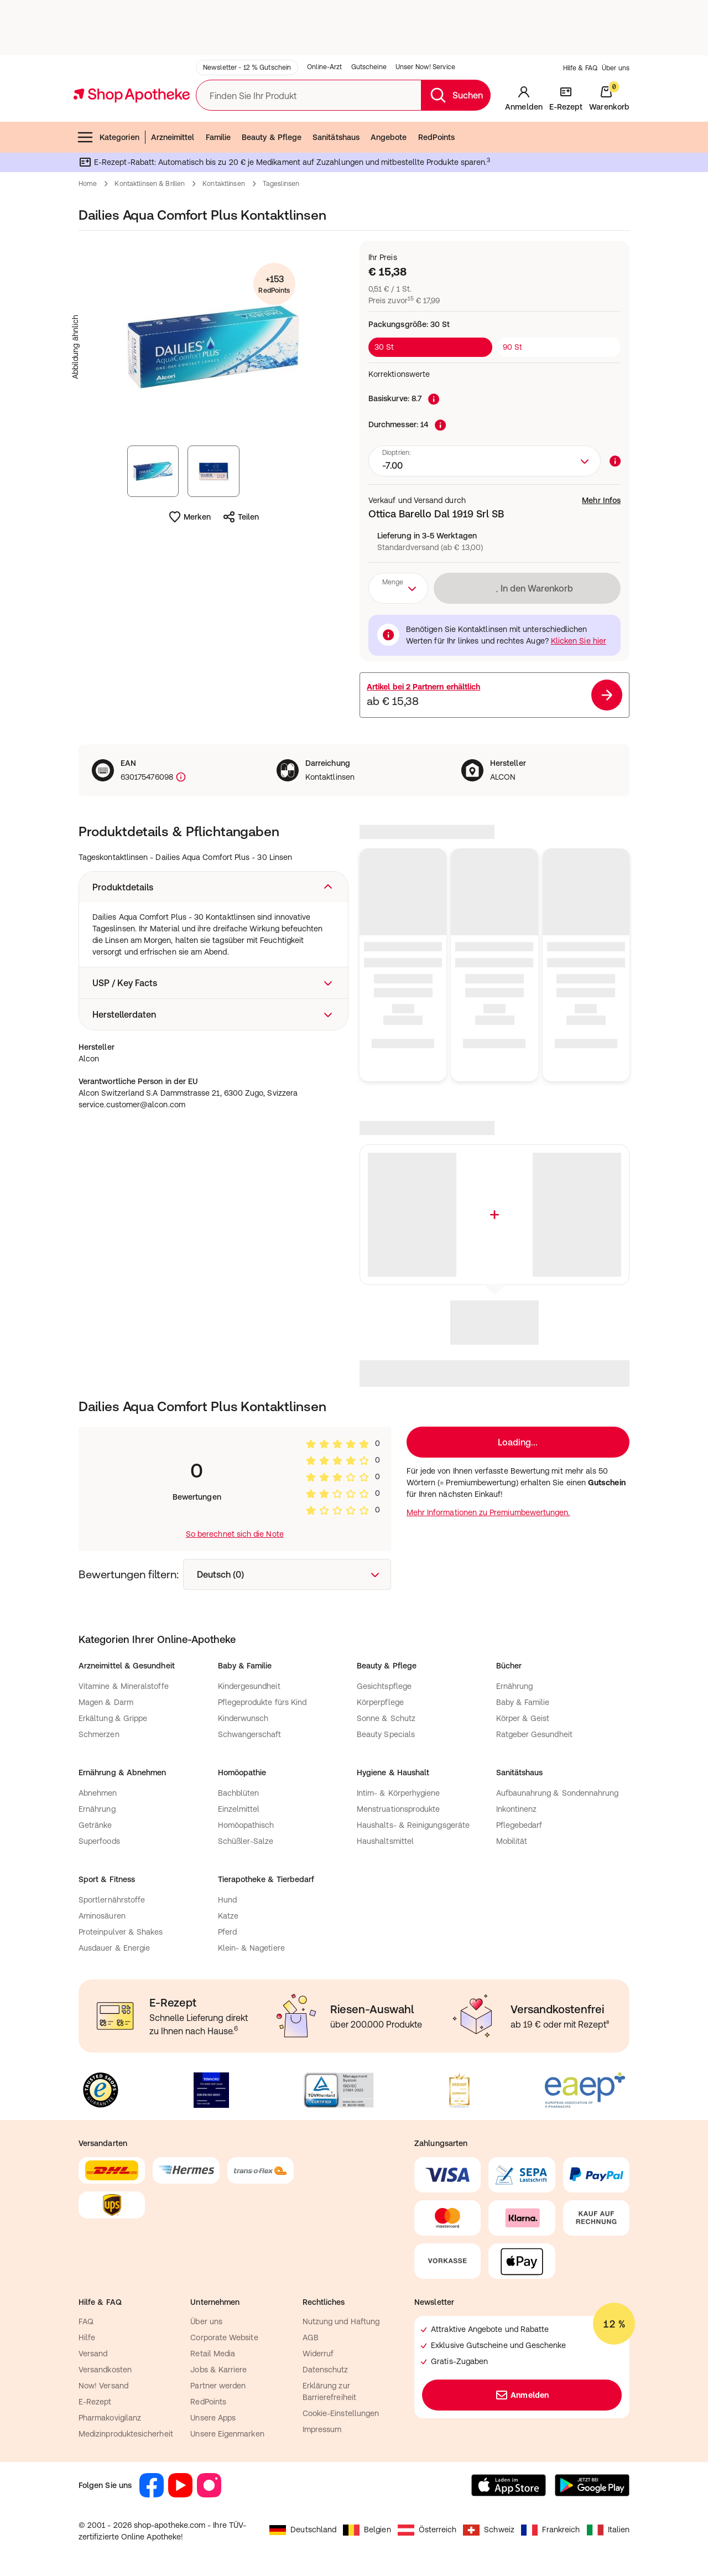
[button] (213, 887)
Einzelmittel (239, 1809)
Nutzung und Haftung (341, 2321)
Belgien (367, 2530)
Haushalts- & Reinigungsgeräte (413, 1825)
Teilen (240, 517)
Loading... (518, 1442)
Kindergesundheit (249, 1686)
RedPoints (436, 137)
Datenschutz (325, 2369)
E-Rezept (95, 2401)
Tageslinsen (281, 184)
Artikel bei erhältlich (423, 686)
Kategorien (107, 137)
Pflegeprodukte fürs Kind (262, 1702)
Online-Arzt (324, 67)
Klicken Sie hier (578, 640)
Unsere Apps (213, 2417)
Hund (227, 1899)
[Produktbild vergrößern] (213, 347)
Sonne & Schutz (386, 1718)
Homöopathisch (246, 1825)
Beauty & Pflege (271, 137)
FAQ (86, 2321)
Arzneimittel (173, 137)
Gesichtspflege (384, 1686)
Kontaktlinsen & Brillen (149, 184)
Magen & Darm (106, 1702)
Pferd (227, 1931)
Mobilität (512, 1841)
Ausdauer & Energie (114, 1947)
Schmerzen (99, 1734)
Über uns (615, 68)
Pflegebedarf (519, 1825)
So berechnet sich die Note (235, 1534)
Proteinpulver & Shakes (121, 1931)
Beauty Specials (386, 1734)
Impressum (322, 2429)
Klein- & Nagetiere (251, 1947)
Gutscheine (369, 67)
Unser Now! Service (425, 67)
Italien (608, 2530)
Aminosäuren (102, 1915)
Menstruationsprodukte (398, 1809)
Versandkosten (105, 2369)
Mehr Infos (601, 500)
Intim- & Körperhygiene (398, 1793)
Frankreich (550, 2530)
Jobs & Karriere (218, 2369)
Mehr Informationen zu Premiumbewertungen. (488, 1512)
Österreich (427, 2530)
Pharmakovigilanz (110, 2417)
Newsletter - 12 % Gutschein (247, 67)
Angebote (389, 137)
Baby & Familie (523, 1702)
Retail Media (212, 2353)
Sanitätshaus (336, 137)
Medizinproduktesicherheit (126, 2433)
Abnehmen (98, 1793)
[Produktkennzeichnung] (179, 777)
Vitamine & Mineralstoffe (124, 1686)
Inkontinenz (516, 1809)
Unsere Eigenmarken (227, 2433)
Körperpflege (380, 1702)
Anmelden (522, 2395)
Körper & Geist (523, 1718)
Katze (228, 1915)
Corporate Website (224, 2337)
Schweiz (488, 2530)
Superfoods (99, 1841)
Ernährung (514, 1686)
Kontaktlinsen (223, 184)
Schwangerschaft (250, 1734)
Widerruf (318, 2353)
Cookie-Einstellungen (341, 2413)
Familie (218, 137)
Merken (189, 517)
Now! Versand (103, 2385)
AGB (311, 2337)
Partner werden (218, 2385)
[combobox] (484, 460)
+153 (274, 285)
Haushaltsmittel (385, 1841)
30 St (384, 347)
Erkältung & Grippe (113, 1718)
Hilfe (87, 2337)
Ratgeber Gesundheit (534, 1734)
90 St (512, 347)
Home (88, 184)
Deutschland (302, 2530)
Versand (93, 2353)
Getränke (95, 1825)
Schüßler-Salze (246, 1841)
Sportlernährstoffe (112, 1899)
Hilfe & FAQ (580, 68)
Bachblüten (238, 1793)
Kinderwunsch (243, 1718)
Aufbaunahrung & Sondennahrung (557, 1793)
